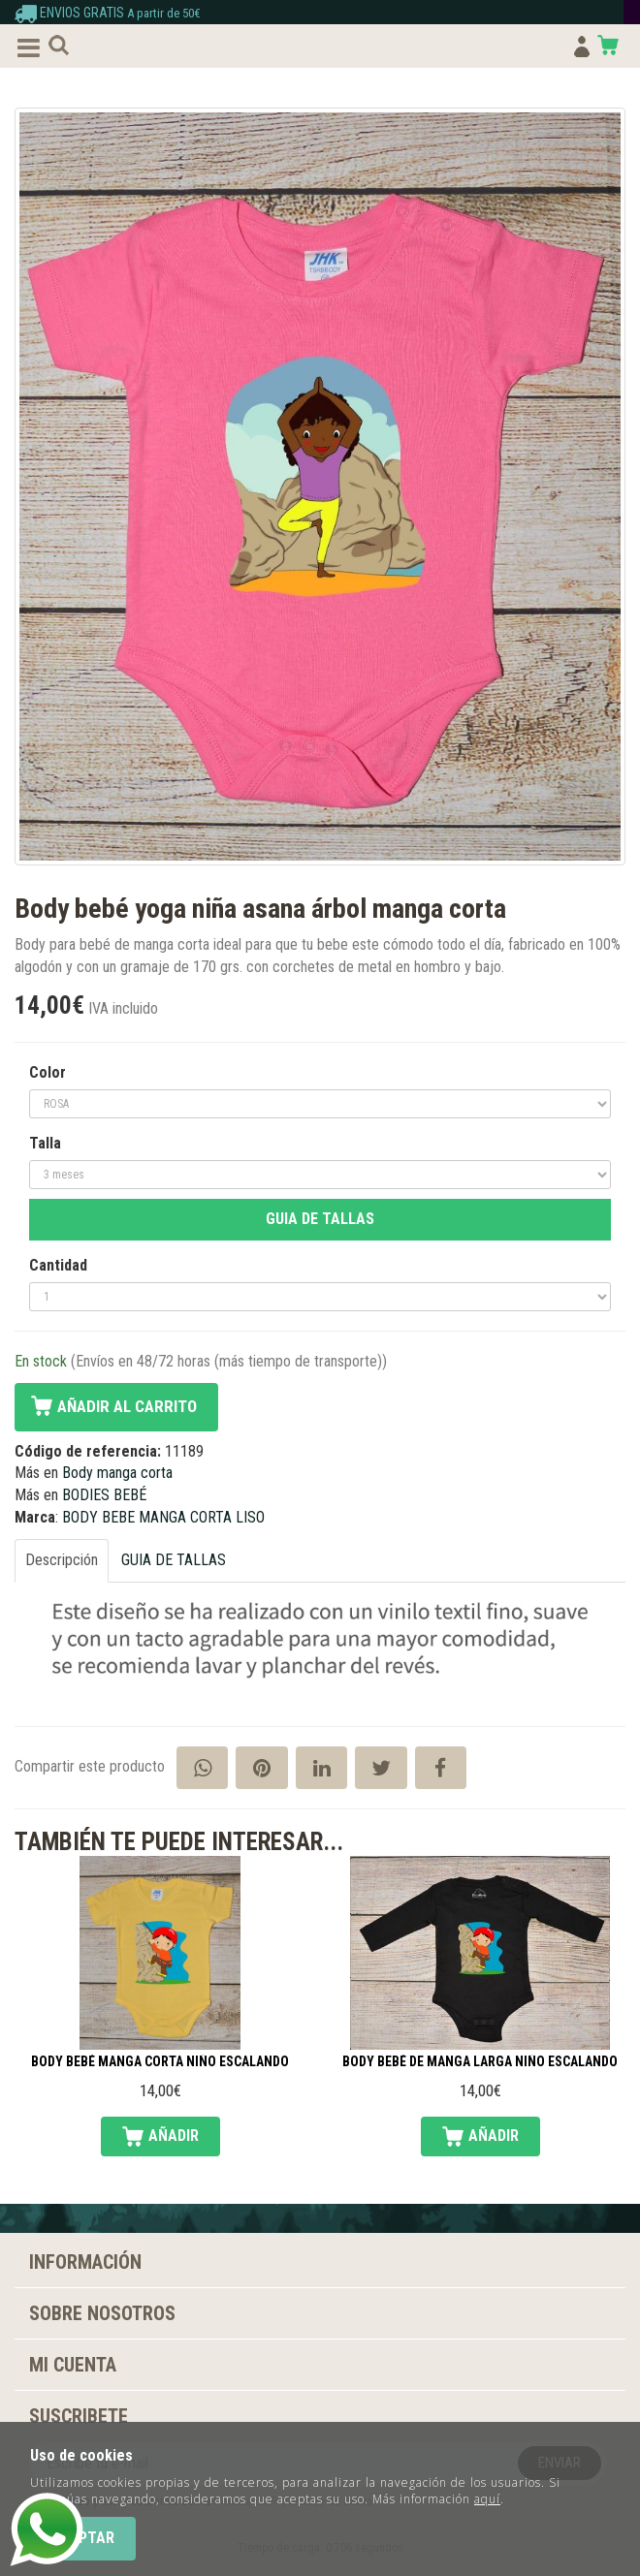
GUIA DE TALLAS (320, 1218)
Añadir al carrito (127, 1406)
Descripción (61, 1560)
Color (47, 1072)
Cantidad (58, 1265)
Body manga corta (117, 1472)
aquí (487, 2499)
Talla (45, 1143)
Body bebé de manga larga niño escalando (480, 2062)
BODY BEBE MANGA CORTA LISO (163, 1517)
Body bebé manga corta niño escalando (160, 2062)
